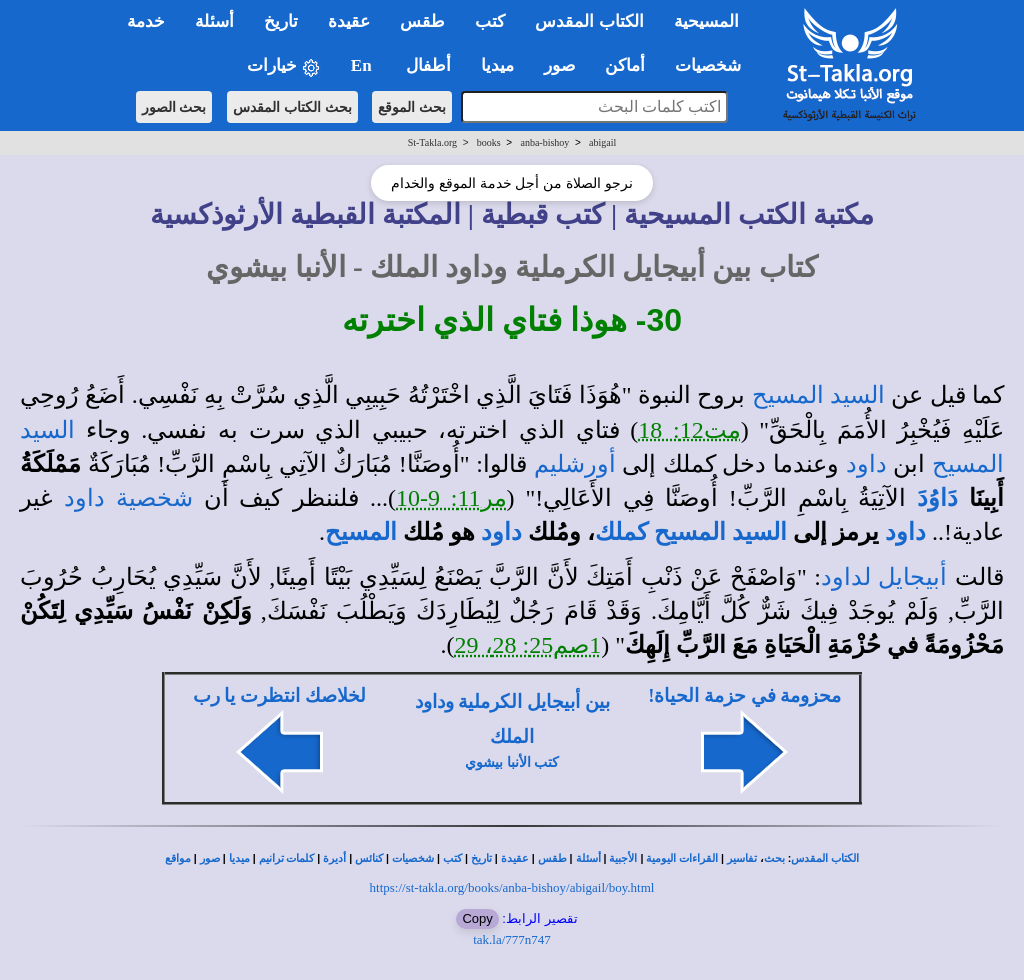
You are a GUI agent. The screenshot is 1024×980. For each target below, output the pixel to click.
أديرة (334, 858)
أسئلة (588, 858)
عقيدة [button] (349, 21)
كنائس (369, 858)
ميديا (239, 858)
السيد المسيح (818, 395)
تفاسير (742, 858)
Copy (477, 918)
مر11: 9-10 (451, 498)
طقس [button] (422, 21)
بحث (774, 858)
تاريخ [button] (281, 21)
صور (210, 858)
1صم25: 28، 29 (528, 645)
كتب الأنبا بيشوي (512, 762)
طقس (552, 858)
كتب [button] (490, 21)
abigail (602, 142)
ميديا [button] (497, 65)
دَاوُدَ (937, 498)
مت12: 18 (689, 430)
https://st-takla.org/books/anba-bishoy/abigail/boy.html (512, 887)
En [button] (363, 65)
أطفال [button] (428, 65)
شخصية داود (128, 498)
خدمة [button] (146, 21)
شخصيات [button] (714, 65)
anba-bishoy (544, 142)
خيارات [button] (284, 66)
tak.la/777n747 (512, 939)
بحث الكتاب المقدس (292, 107)
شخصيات (413, 858)
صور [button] (559, 65)
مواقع (178, 858)
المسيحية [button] (706, 21)
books (489, 142)
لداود (846, 577)
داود (866, 464)
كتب (452, 858)
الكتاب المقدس (825, 858)
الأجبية (623, 858)
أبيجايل (912, 577)
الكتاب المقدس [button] (589, 21)
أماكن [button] (625, 65)
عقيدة (515, 858)
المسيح (361, 532)
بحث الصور (174, 107)
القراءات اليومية (682, 858)
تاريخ (481, 858)
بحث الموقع (412, 107)
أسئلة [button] (214, 21)
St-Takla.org (432, 142)
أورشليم (575, 464)
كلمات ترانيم (287, 858)
